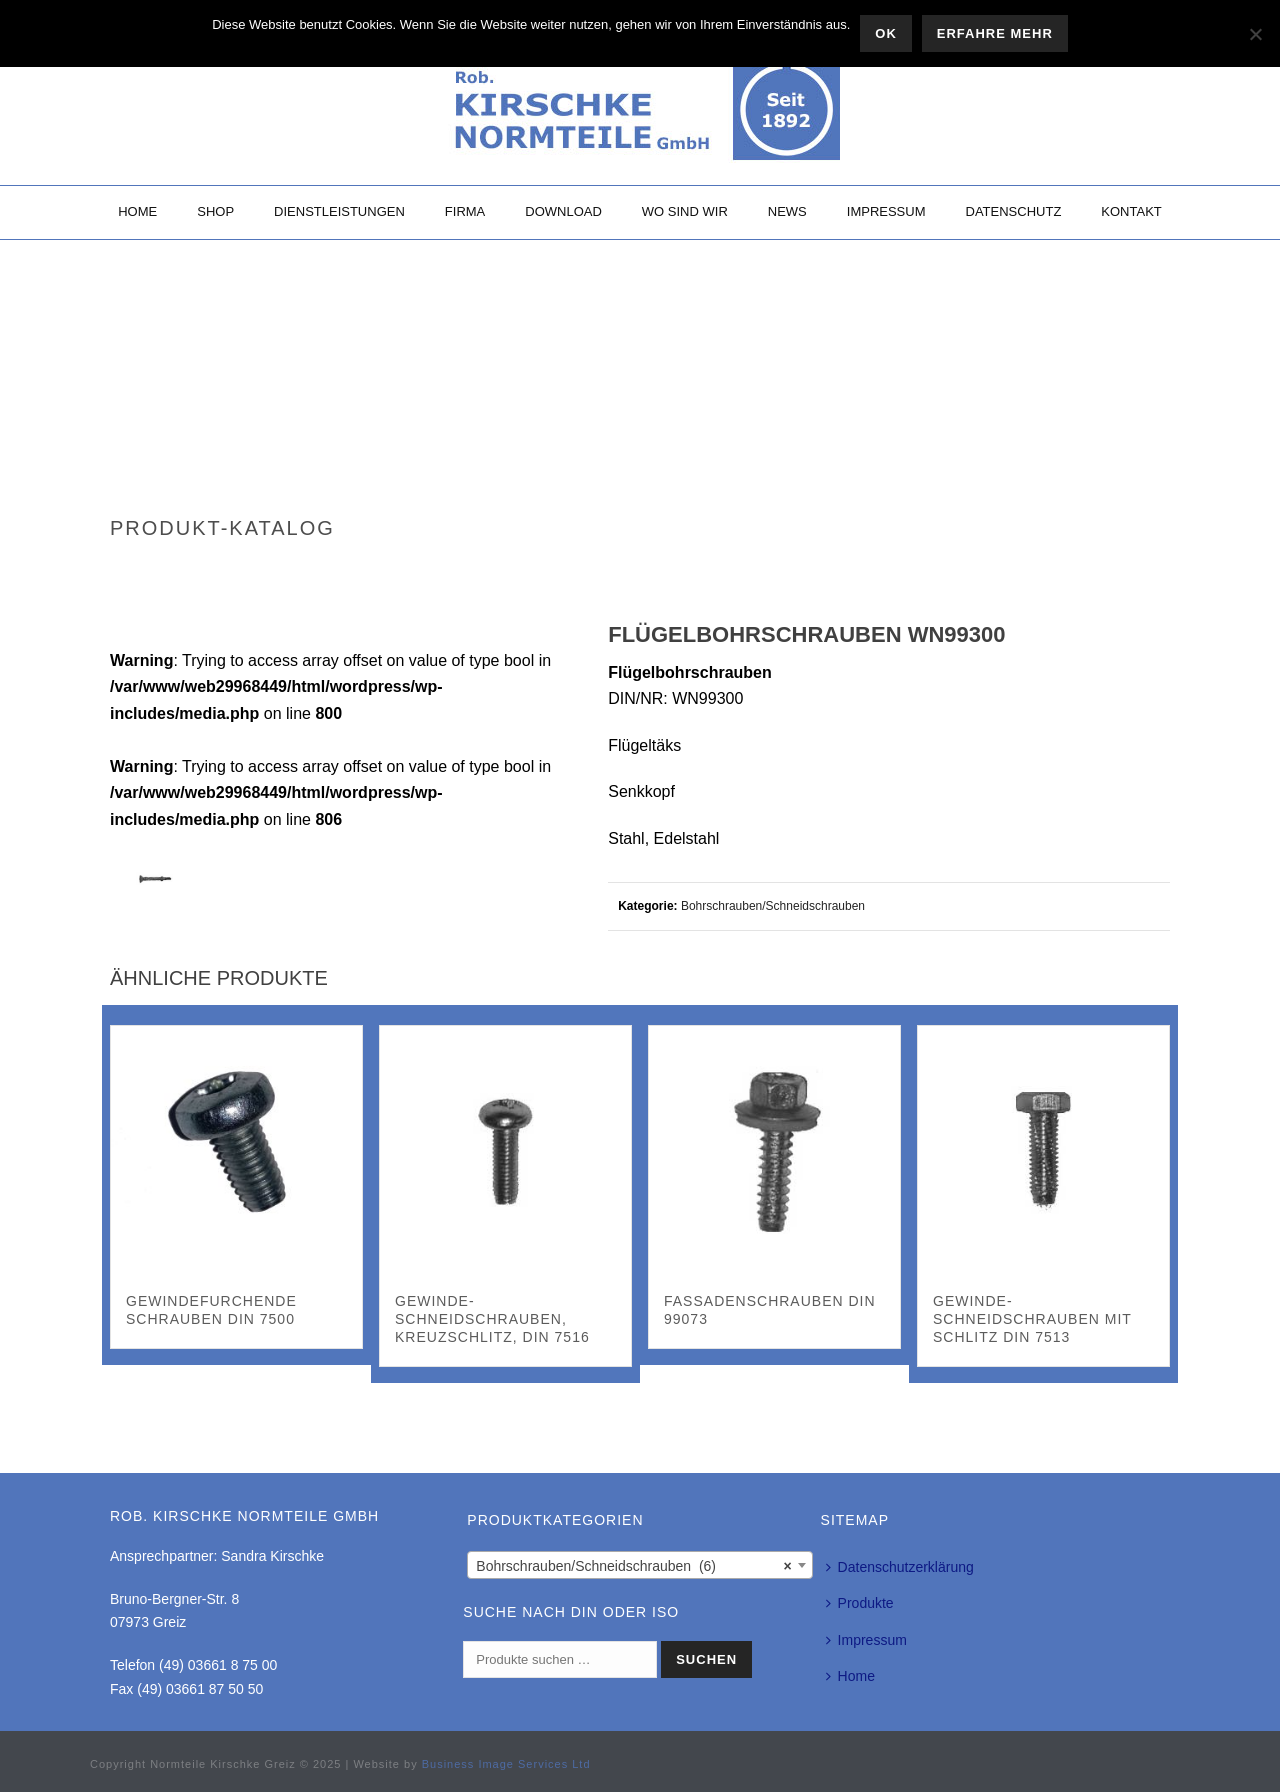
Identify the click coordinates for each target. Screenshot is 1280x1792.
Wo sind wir (685, 211)
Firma (465, 211)
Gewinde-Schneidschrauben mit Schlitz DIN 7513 (1032, 1319)
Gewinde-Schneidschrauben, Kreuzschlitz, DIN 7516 (492, 1319)
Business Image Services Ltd (506, 1764)
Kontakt (1131, 211)
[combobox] (639, 1565)
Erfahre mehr (995, 33)
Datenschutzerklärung (900, 1567)
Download (563, 211)
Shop (215, 211)
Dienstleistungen (339, 211)
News (787, 211)
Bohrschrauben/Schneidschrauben (773, 906)
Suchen (706, 1659)
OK (886, 33)
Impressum (886, 211)
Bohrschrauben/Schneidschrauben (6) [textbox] (633, 1566)
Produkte (860, 1603)
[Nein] (1255, 34)
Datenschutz (1014, 211)
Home (137, 211)
